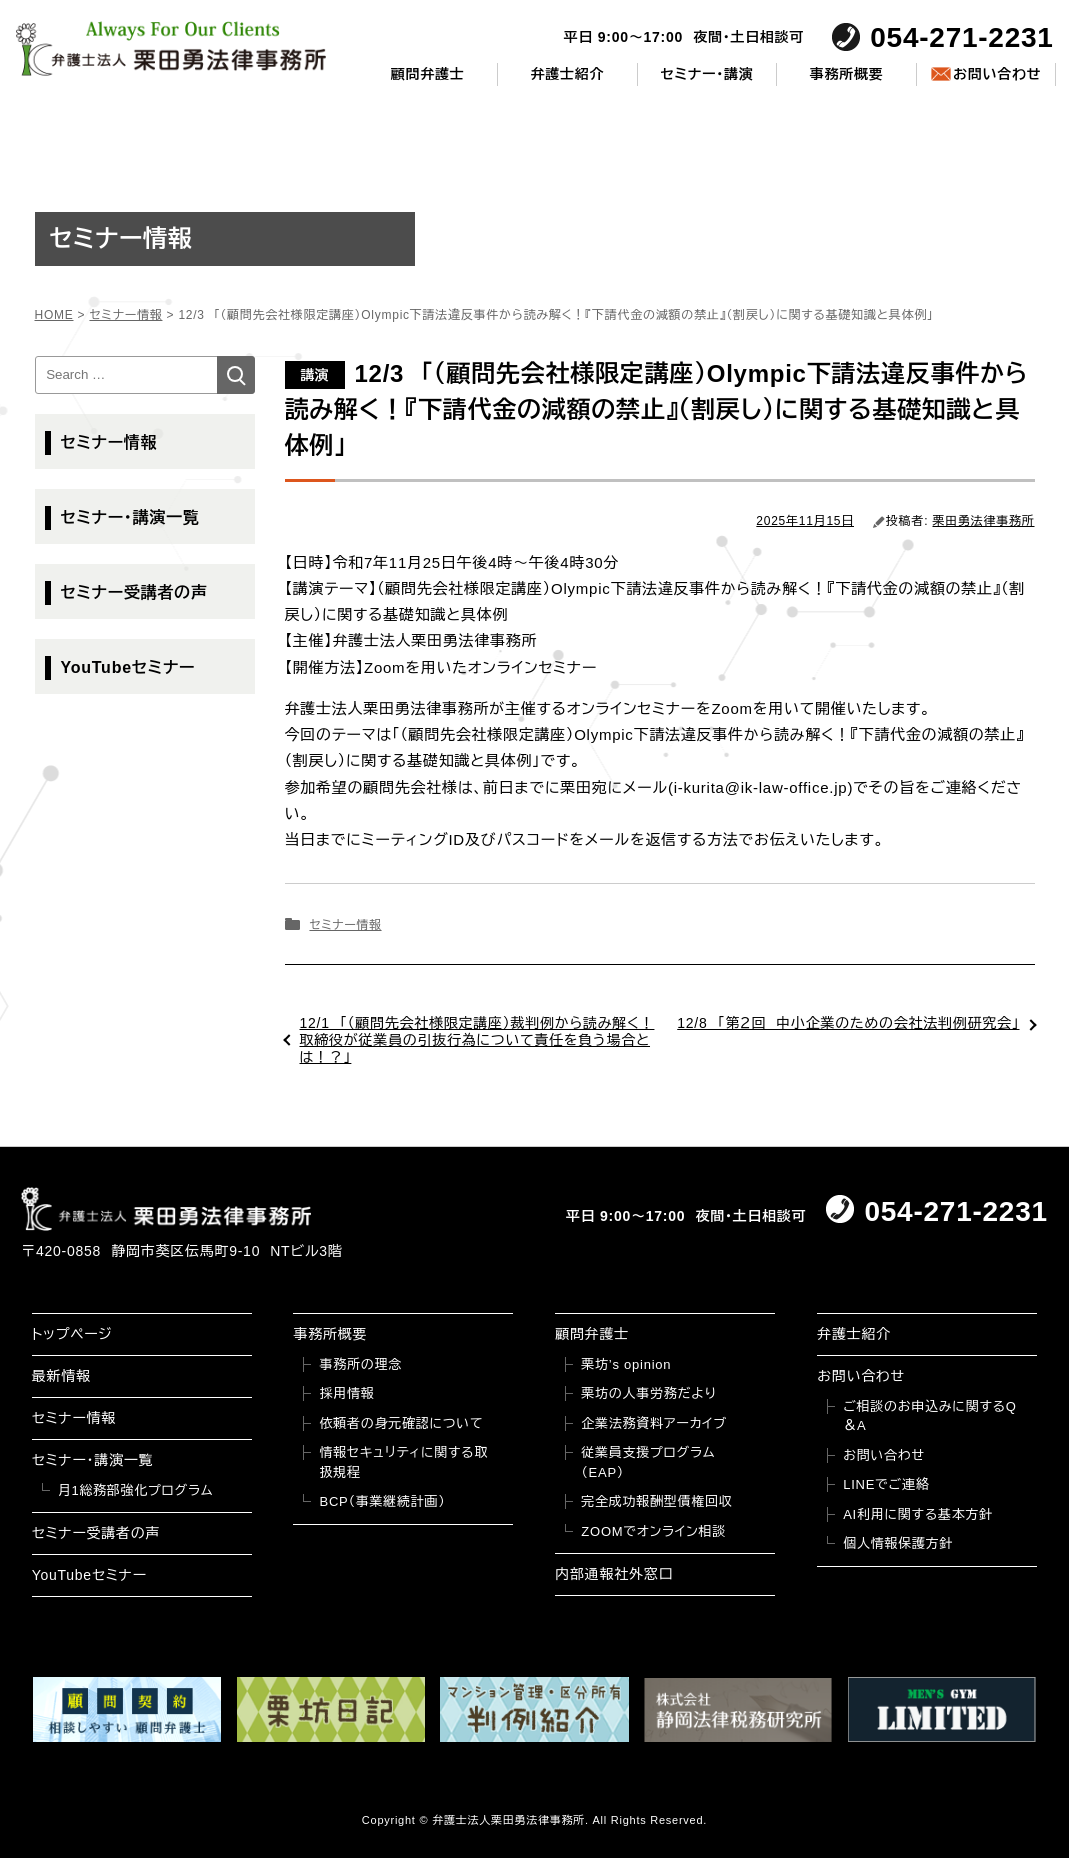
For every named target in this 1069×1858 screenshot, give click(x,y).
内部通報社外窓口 (614, 1574)
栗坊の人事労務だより (648, 1393)
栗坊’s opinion (626, 1364)
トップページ (72, 1334)
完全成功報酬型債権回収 (656, 1501)
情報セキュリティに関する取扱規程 (403, 1462)
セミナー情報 (345, 925)
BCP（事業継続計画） (382, 1501)
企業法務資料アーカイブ (654, 1423)
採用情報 (346, 1393)
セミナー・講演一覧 (130, 517)
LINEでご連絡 (886, 1484)
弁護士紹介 (567, 74)
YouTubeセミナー (128, 667)
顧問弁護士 (428, 74)
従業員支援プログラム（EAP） (648, 1462)
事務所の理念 (360, 1364)
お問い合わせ (997, 74)
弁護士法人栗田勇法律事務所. (510, 1820)
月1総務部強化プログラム (136, 1490)
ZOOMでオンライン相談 (653, 1531)
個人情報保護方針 (898, 1543)
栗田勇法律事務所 (984, 521)
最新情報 (61, 1376)
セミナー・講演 (706, 74)
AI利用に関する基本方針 (918, 1514)
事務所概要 (847, 74)
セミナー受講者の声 (134, 592)
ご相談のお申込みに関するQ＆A (929, 1416)
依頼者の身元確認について (401, 1423)
